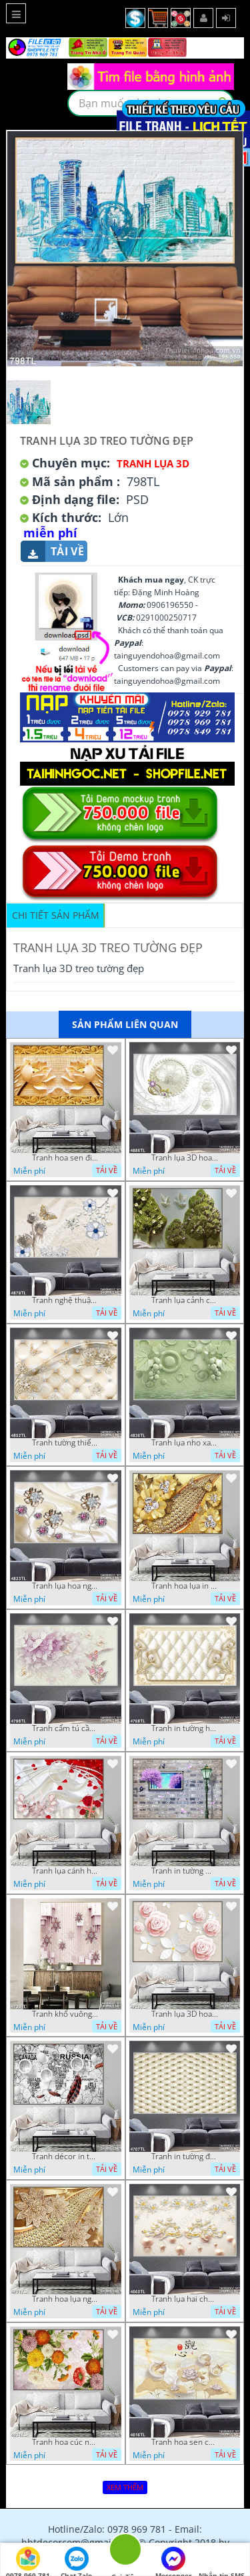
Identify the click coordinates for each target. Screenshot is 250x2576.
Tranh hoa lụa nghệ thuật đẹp (65, 2299)
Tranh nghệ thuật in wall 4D (65, 1300)
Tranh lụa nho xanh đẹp (184, 1442)
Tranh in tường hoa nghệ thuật (184, 1728)
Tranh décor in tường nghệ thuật (65, 2156)
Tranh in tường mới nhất (184, 1871)
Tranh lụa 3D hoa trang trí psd (184, 1157)
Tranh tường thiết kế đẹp (65, 1442)
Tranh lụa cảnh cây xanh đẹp (184, 1300)
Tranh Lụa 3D (153, 463)
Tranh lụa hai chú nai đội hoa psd (184, 2299)
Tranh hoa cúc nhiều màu (65, 2442)
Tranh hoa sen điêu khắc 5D (65, 1157)
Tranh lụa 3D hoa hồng (184, 2014)
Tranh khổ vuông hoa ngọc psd (65, 2014)
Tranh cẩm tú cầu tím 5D (65, 1728)
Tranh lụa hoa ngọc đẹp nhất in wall (65, 1586)
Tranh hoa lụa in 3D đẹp (184, 1586)
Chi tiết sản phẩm (55, 915)
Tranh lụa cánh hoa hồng (65, 1871)
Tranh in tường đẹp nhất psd (184, 2156)
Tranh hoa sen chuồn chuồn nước (184, 2442)
